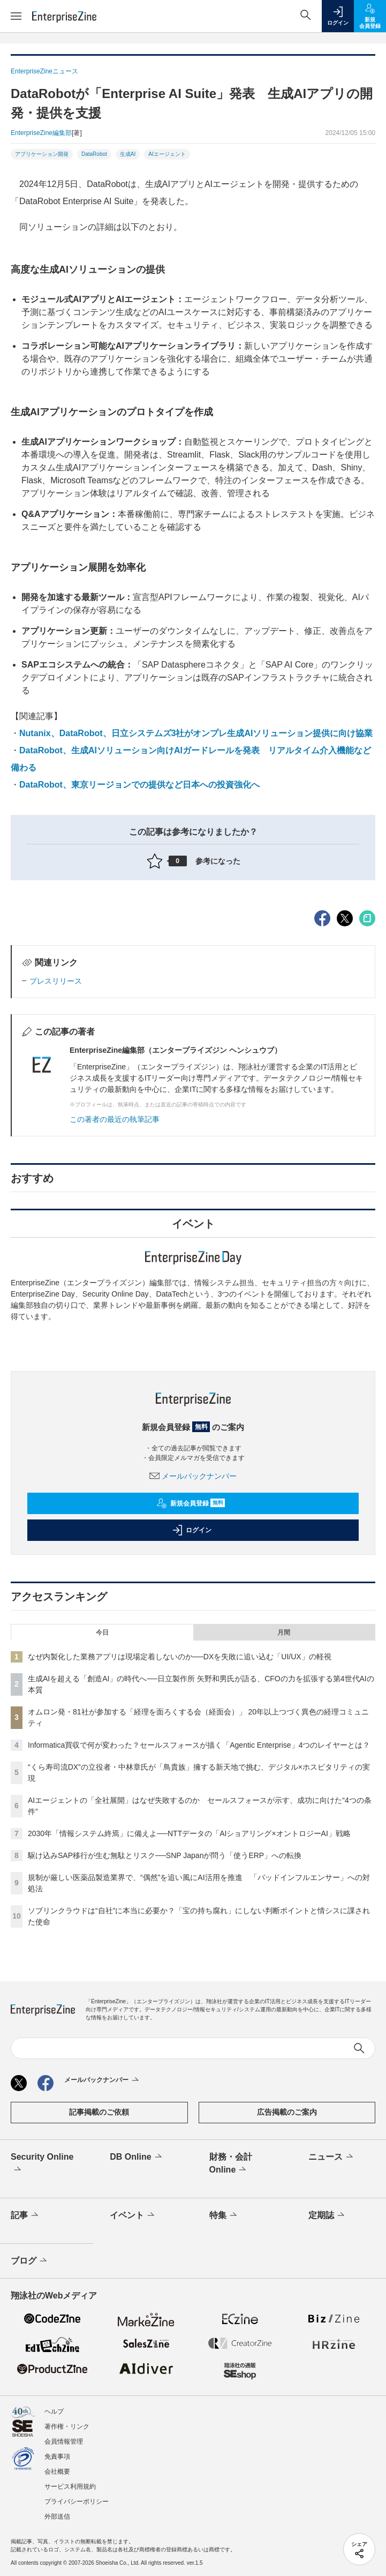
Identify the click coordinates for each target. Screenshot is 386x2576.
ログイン (191, 1530)
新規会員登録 (190, 1503)
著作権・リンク (66, 2426)
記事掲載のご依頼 (99, 2112)
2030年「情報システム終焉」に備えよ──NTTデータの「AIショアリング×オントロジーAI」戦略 (189, 1833)
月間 (283, 1632)
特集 (224, 2215)
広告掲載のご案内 (287, 2112)
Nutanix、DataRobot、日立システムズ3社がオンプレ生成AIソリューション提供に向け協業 (196, 733)
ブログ (30, 2261)
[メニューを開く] (16, 16)
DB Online (136, 2157)
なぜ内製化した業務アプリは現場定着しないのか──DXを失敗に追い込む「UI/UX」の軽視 (179, 1656)
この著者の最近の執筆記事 (115, 1119)
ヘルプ (54, 2411)
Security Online (42, 2164)
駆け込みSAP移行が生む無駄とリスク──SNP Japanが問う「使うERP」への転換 (164, 1855)
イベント (133, 2215)
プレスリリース (55, 981)
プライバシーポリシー (76, 2501)
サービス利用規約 (70, 2486)
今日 (102, 1632)
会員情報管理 (63, 2441)
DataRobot (94, 154)
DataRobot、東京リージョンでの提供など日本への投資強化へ (139, 784)
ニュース (331, 2157)
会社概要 (57, 2471)
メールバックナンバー (193, 1476)
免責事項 (57, 2456)
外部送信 (57, 2516)
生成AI (127, 154)
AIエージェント (166, 154)
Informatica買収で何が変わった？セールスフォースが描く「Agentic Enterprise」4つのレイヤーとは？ (199, 1745)
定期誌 (327, 2215)
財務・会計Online (230, 2164)
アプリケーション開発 (42, 154)
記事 (25, 2215)
